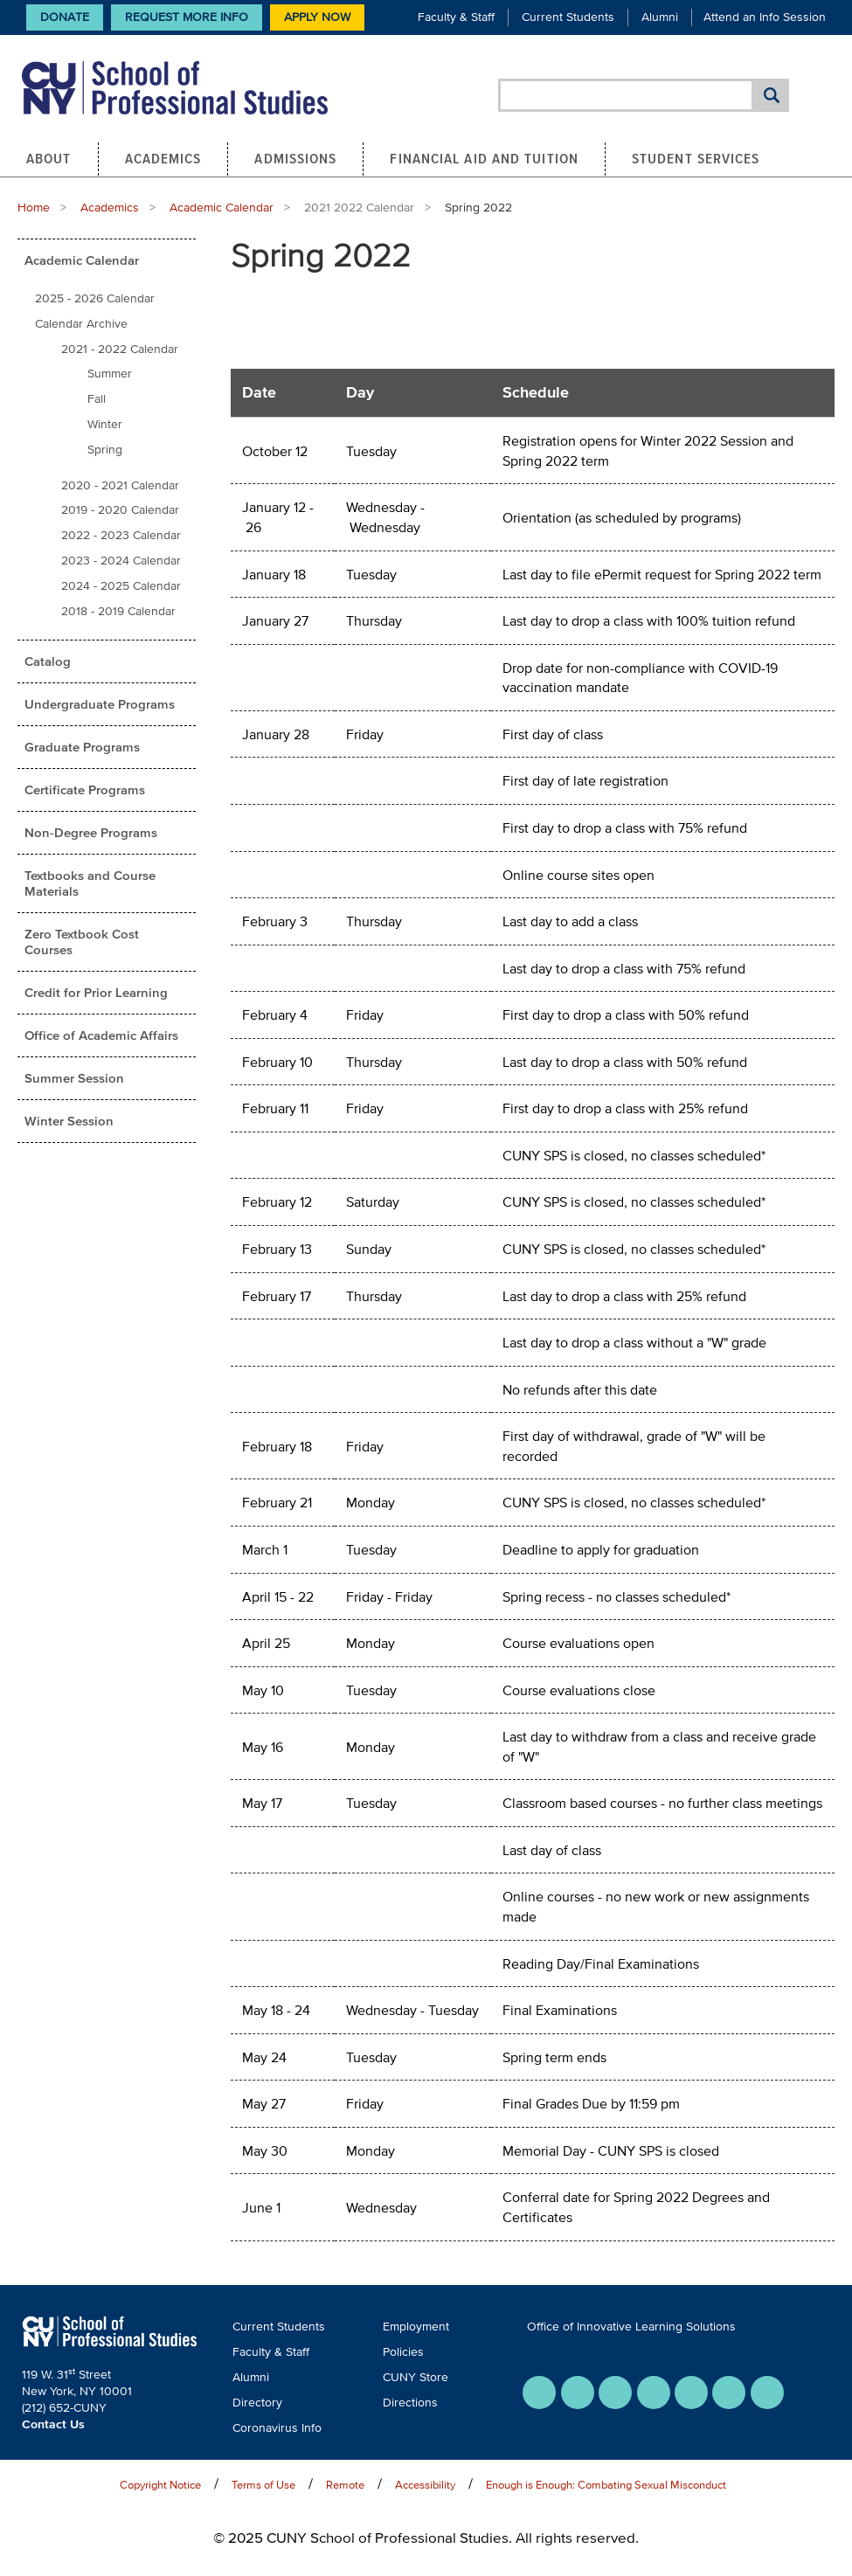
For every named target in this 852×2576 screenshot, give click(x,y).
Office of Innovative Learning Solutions (631, 2326)
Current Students (568, 17)
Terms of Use (263, 2484)
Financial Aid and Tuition (484, 158)
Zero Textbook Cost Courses (81, 941)
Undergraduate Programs (99, 703)
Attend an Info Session (764, 17)
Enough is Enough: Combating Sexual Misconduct (606, 2484)
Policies (403, 2351)
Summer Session (74, 1077)
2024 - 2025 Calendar (121, 585)
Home (33, 207)
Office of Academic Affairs (101, 1035)
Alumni (659, 17)
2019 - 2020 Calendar (120, 509)
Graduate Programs (82, 746)
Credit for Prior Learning (96, 992)
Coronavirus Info (277, 2427)
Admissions (295, 158)
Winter (104, 424)
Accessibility (425, 2484)
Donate (64, 17)
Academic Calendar (222, 207)
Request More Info (186, 17)
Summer (109, 373)
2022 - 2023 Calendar (121, 535)
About (49, 158)
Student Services (696, 158)
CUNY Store (415, 2377)
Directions (410, 2402)
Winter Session (69, 1120)
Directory (257, 2402)
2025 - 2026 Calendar (95, 298)
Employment (416, 2326)
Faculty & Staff (456, 17)
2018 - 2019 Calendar (118, 611)
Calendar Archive (81, 323)
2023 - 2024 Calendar (121, 560)
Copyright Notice (160, 2484)
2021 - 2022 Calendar (119, 349)
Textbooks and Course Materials (90, 883)
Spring (104, 449)
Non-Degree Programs (90, 832)
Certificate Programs (84, 789)
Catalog (47, 661)
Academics (163, 158)
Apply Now (317, 17)
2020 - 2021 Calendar (120, 485)
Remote (345, 2484)
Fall (96, 398)
